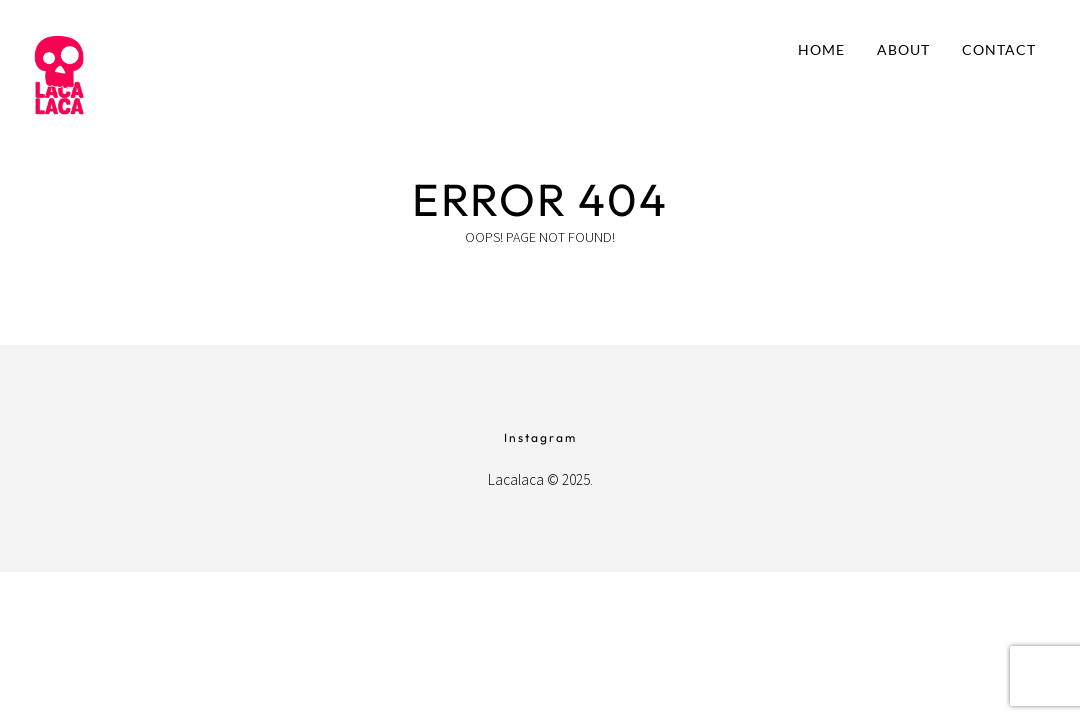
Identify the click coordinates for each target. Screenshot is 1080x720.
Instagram (540, 437)
